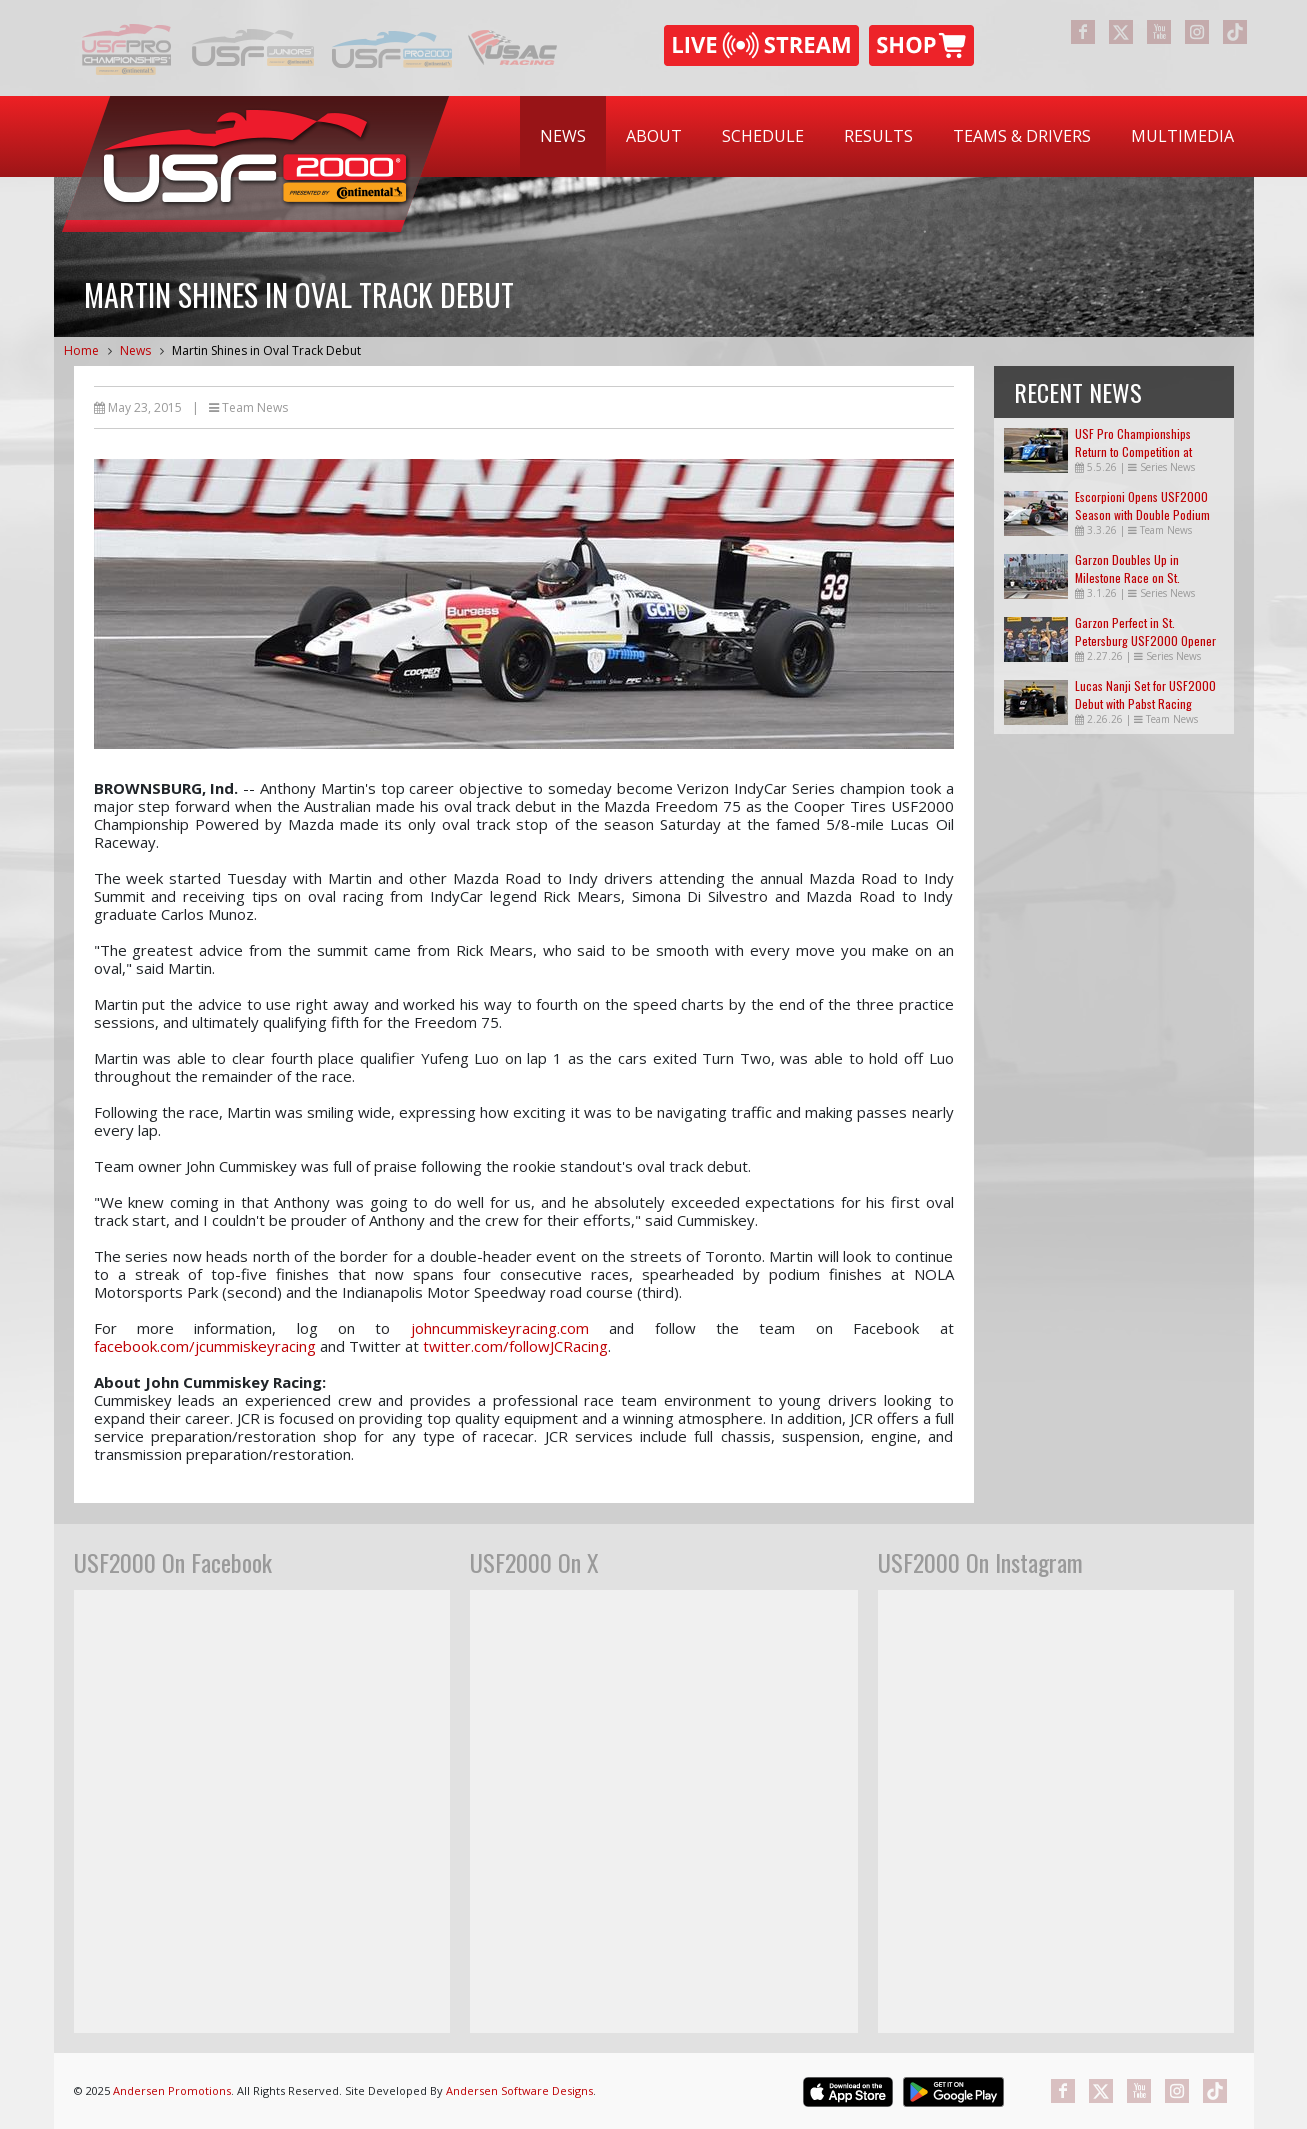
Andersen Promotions (172, 2090)
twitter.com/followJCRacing (515, 1346)
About (654, 136)
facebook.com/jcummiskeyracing (205, 1346)
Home (81, 350)
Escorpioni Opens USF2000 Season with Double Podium (1142, 505)
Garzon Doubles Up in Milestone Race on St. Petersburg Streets (1127, 577)
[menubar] (887, 136)
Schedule (763, 136)
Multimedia (1182, 136)
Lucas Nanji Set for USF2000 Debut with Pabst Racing (1145, 694)
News (563, 136)
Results (878, 136)
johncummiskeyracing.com (500, 1328)
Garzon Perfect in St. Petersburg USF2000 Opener (1145, 631)
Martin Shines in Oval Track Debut (266, 350)
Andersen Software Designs (519, 2090)
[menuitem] (563, 136)
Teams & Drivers (1022, 136)
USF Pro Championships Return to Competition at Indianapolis (1133, 451)
